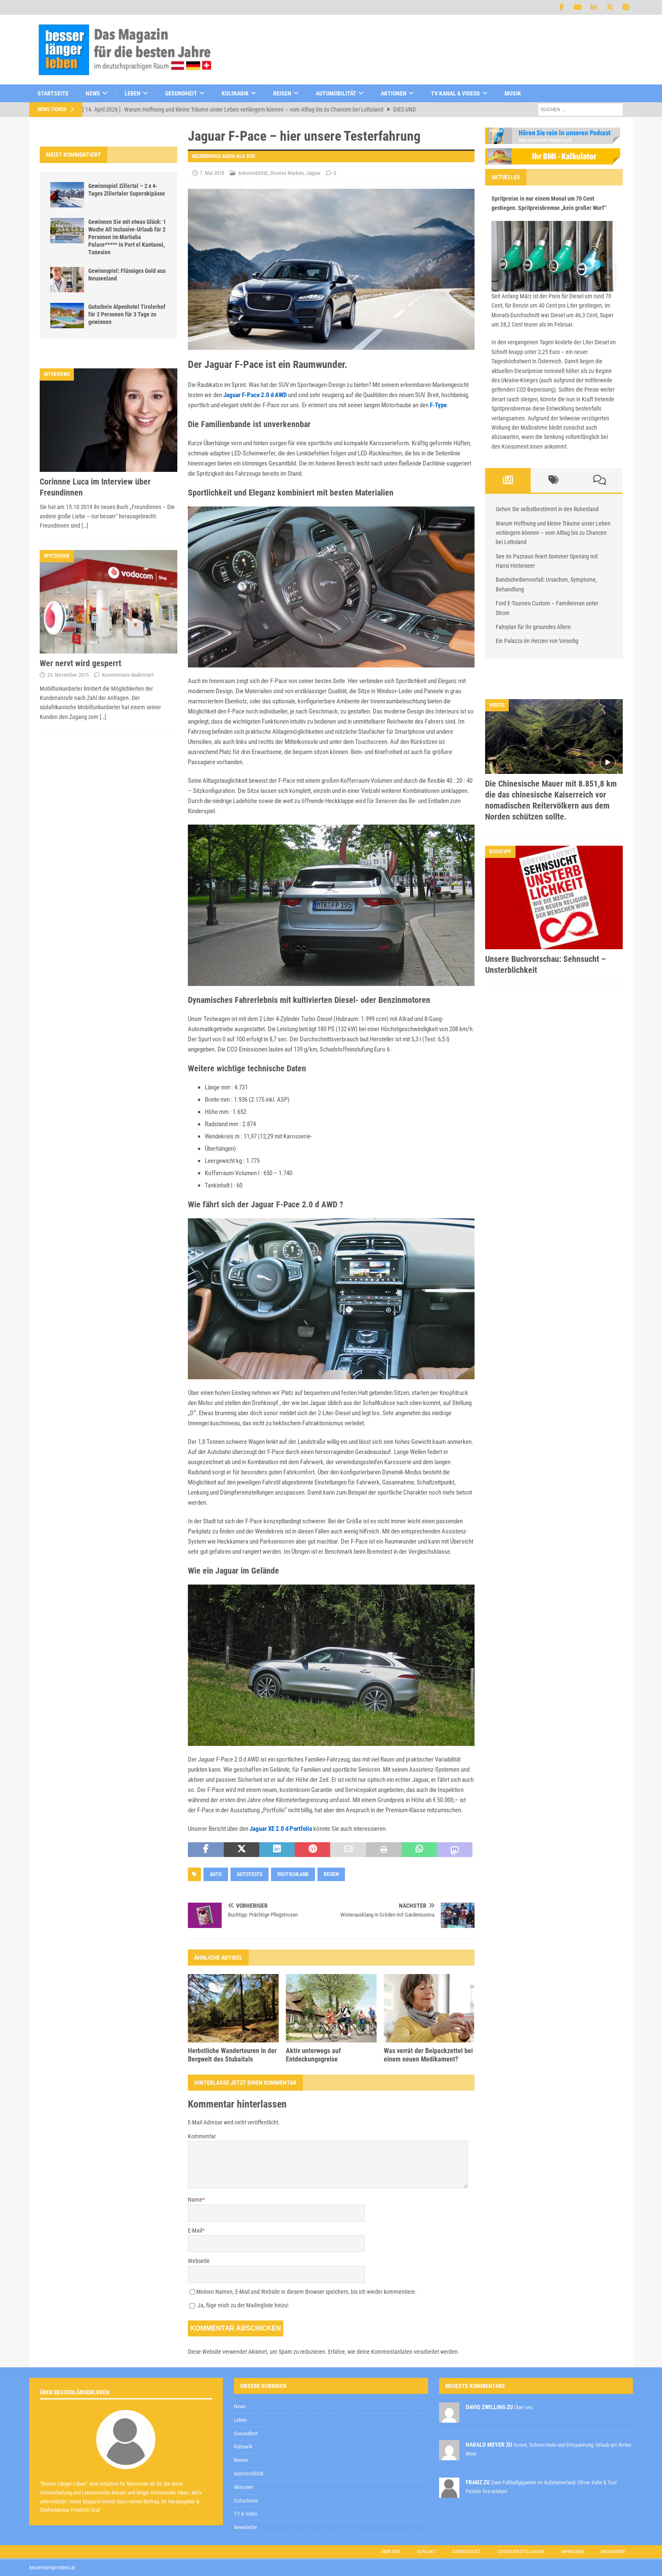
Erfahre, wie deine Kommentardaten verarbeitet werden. (393, 2351)
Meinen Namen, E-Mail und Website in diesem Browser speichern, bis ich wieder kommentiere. (306, 2291)
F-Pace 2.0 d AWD (264, 395)
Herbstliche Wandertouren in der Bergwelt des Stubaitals (232, 2055)
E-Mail (195, 2230)
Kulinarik (235, 93)
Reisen (282, 93)
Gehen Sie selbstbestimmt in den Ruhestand (547, 509)
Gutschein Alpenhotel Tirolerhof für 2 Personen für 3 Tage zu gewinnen (127, 314)
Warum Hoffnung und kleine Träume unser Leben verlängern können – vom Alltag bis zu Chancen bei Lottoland (553, 533)
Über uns (390, 2551)
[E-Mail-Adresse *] (529, 2350)
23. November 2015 (68, 675)
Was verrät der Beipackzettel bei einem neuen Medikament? (428, 2055)
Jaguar (313, 173)
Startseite (53, 93)
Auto (216, 1874)
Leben (133, 93)
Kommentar (202, 2136)
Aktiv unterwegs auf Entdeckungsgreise (313, 2055)
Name (195, 2199)
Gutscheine (246, 2500)
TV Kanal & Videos (455, 93)
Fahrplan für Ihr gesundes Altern (533, 627)
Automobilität (336, 93)
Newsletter (245, 2527)
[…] (84, 525)
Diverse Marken (287, 173)
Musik (513, 93)
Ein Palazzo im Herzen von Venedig (537, 640)
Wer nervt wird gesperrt (80, 663)
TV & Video (246, 2514)
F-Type (438, 405)
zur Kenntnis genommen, (472, 2372)
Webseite (199, 2260)
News (93, 93)
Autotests (249, 1874)
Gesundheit (181, 93)
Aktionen (394, 93)
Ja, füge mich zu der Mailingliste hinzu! (239, 2305)
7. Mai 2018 (212, 173)
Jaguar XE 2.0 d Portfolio (281, 1829)
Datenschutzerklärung (442, 2371)
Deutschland (293, 1874)
